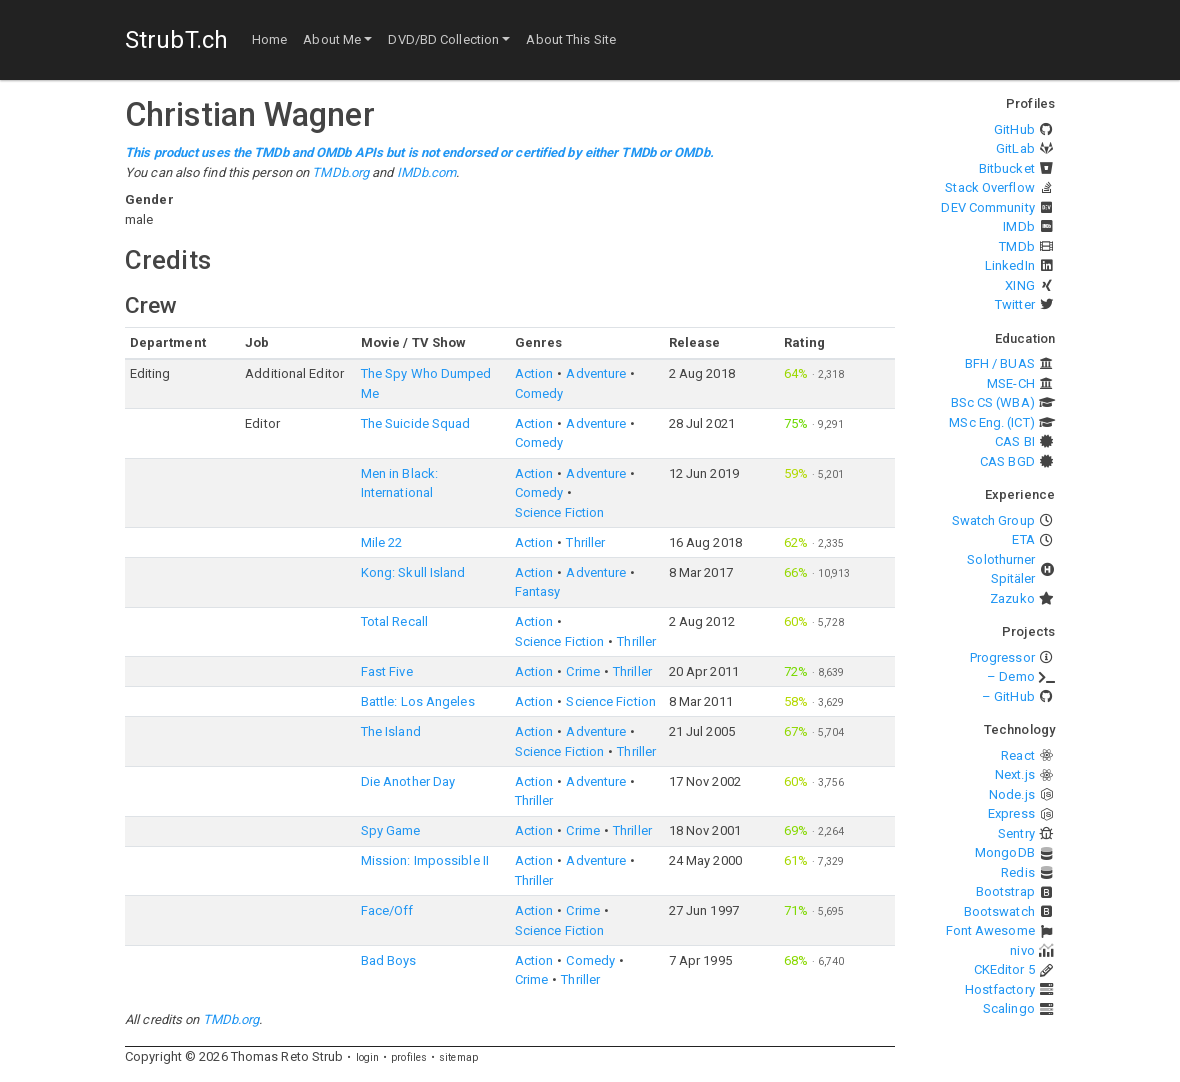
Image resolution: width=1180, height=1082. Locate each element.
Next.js (1015, 774)
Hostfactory (1000, 989)
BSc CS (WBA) (993, 402)
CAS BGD (1007, 461)
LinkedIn (1010, 265)
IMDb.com (427, 172)
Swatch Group (993, 520)
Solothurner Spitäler (1001, 569)
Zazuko (1012, 598)
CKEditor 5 (1004, 969)
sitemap (458, 1057)
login (368, 1057)
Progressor (1002, 657)
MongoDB (1005, 852)
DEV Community (987, 207)
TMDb (1016, 246)
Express (1011, 813)
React (1018, 755)
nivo (1022, 950)
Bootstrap (1005, 891)
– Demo (1011, 676)
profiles (409, 1057)
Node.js (1012, 794)
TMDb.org (340, 172)
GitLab (1015, 148)
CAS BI (1015, 441)
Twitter (1015, 304)
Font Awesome (990, 930)
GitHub (1014, 129)
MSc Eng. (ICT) (991, 422)
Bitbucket (1007, 168)
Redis (1018, 872)
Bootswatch (999, 911)
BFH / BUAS (1000, 363)
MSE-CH (1011, 383)
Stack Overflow (989, 187)
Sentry (1016, 833)
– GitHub (1008, 696)
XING (1019, 285)
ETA (1023, 539)
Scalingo (1009, 1008)
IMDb (1018, 226)
